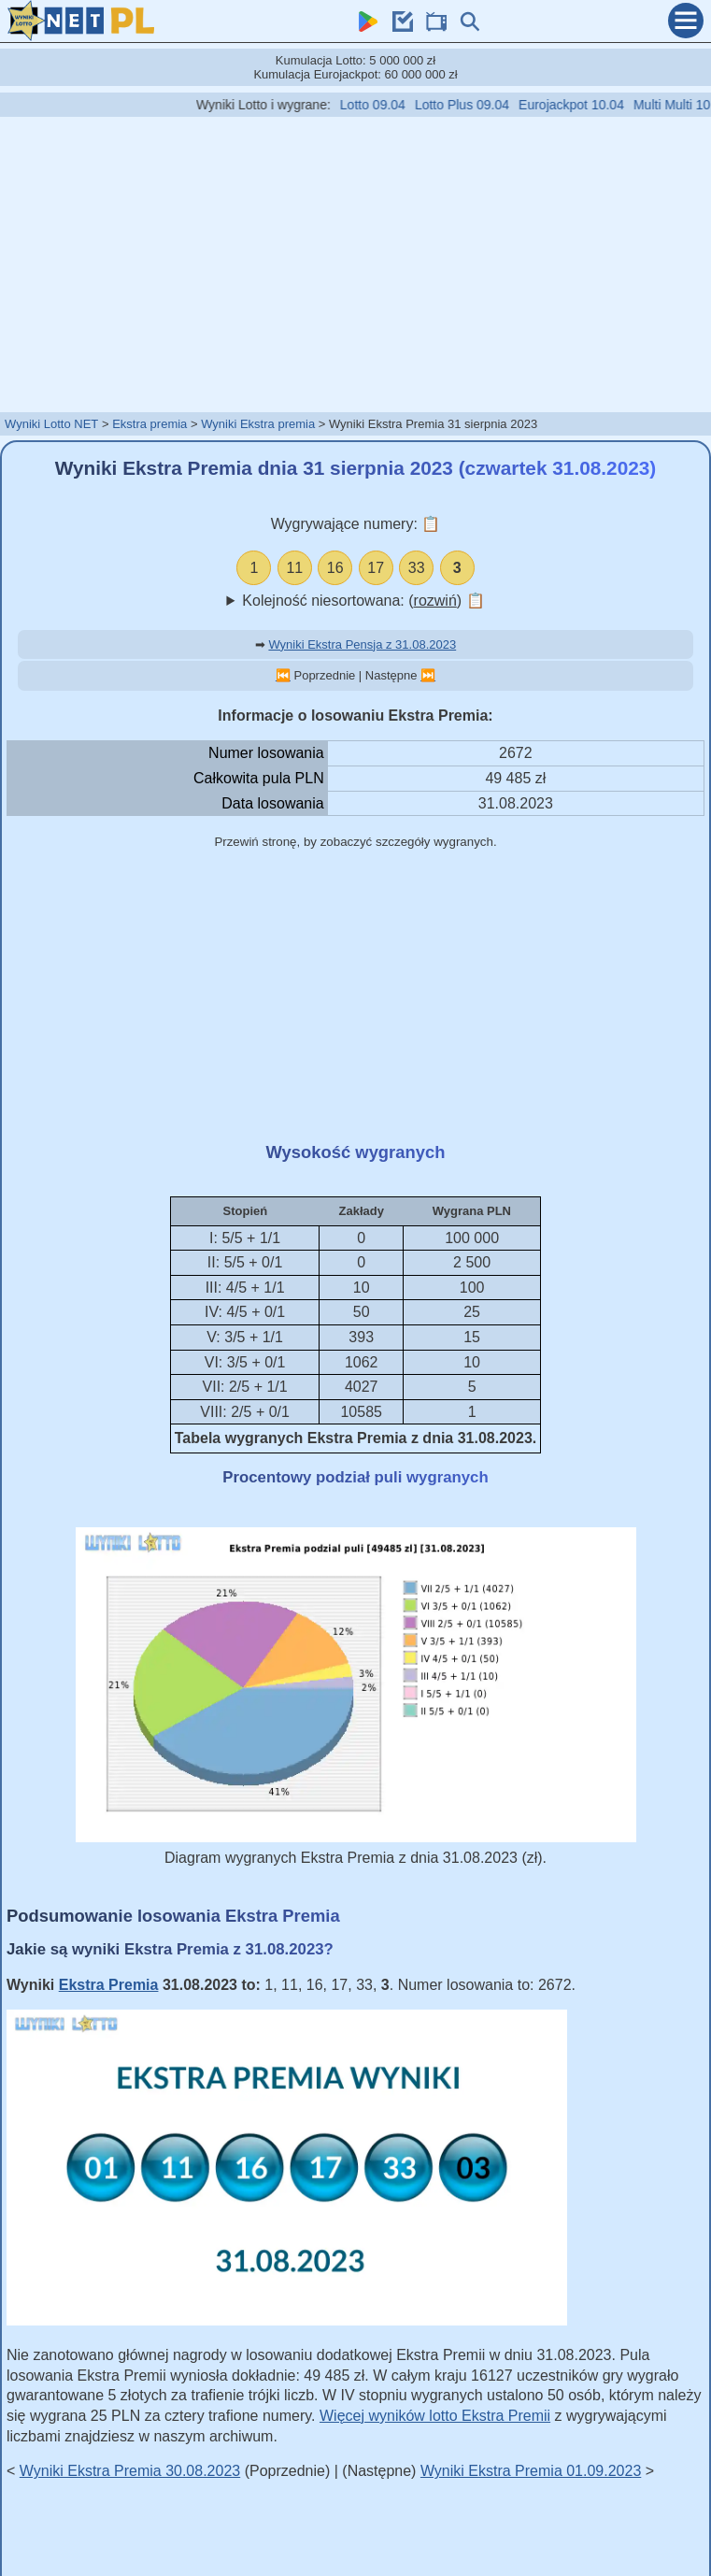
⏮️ (283, 675)
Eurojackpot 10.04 (590, 104)
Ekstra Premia (109, 1985)
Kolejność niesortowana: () (363, 600)
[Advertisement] (356, 263)
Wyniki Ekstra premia (258, 424)
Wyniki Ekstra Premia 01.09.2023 (530, 2471)
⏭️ (427, 675)
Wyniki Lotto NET (51, 424)
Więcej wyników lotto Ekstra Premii (435, 2416)
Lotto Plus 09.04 (481, 104)
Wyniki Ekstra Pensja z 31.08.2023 (362, 644)
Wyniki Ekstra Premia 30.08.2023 (130, 2471)
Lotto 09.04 (391, 104)
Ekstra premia (149, 424)
